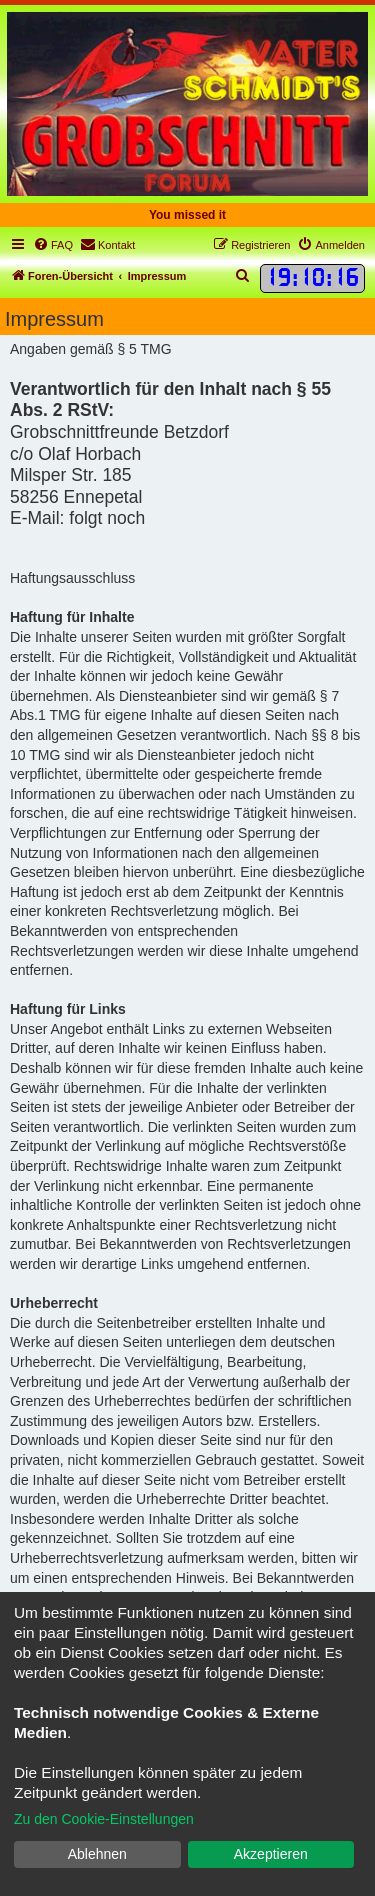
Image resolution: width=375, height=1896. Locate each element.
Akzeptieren (271, 1854)
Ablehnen (97, 1854)
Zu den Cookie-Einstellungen (104, 1819)
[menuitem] (53, 245)
